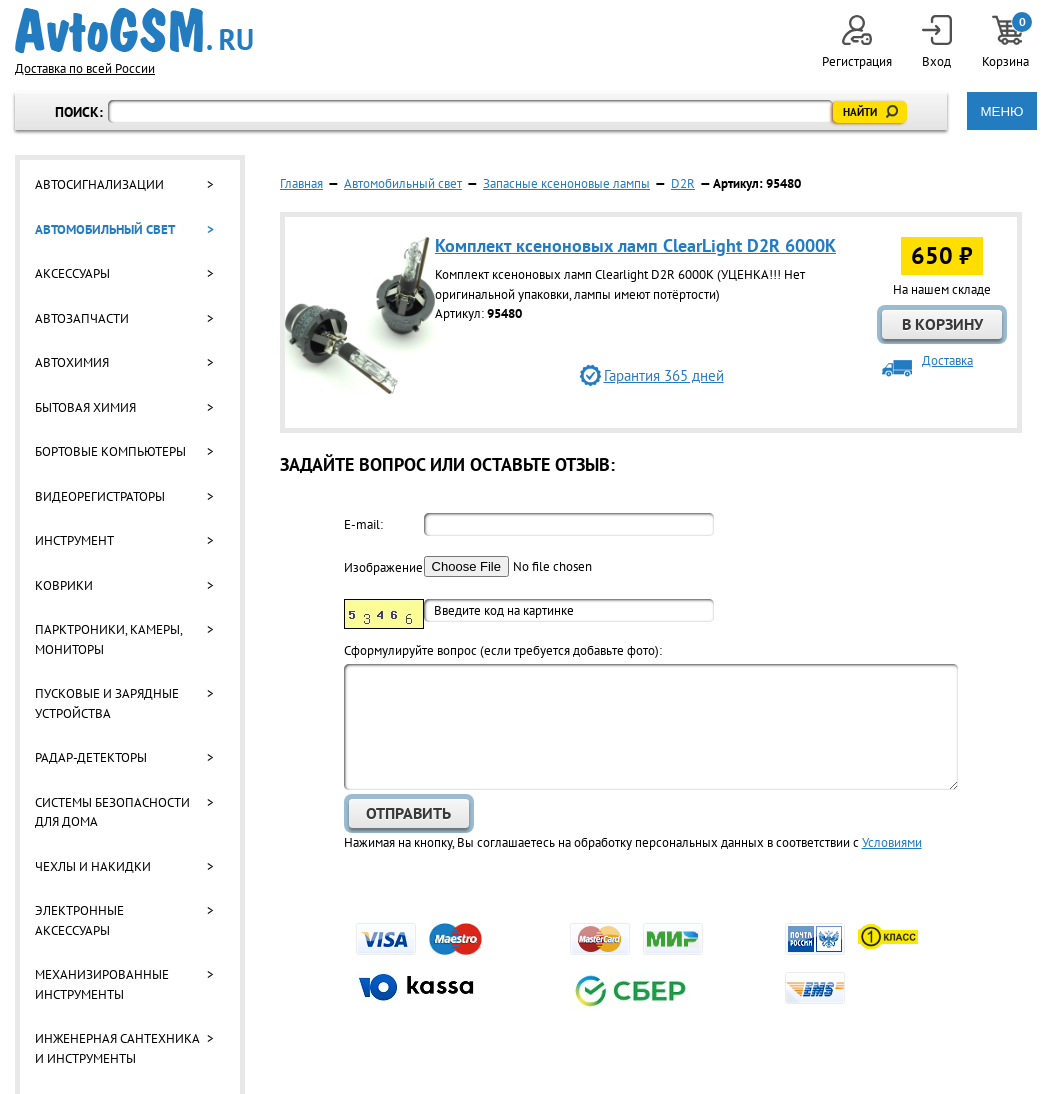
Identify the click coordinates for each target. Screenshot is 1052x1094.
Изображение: (384, 567)
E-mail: (363, 524)
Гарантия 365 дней (664, 375)
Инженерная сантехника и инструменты (117, 1048)
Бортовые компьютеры (110, 451)
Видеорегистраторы (100, 496)
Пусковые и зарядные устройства (107, 703)
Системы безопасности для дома (112, 812)
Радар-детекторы (91, 757)
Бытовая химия (85, 407)
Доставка (947, 360)
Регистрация (857, 42)
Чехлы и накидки (93, 866)
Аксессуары (72, 273)
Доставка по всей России (85, 68)
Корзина (1007, 42)
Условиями (892, 842)
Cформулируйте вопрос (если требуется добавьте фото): (503, 650)
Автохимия (72, 362)
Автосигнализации (99, 184)
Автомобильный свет (105, 229)
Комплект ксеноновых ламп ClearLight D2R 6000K (635, 245)
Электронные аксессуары (79, 920)
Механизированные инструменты (102, 984)
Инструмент (74, 540)
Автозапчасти (82, 318)
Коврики (64, 585)
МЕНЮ (1001, 111)
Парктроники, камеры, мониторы (108, 639)
